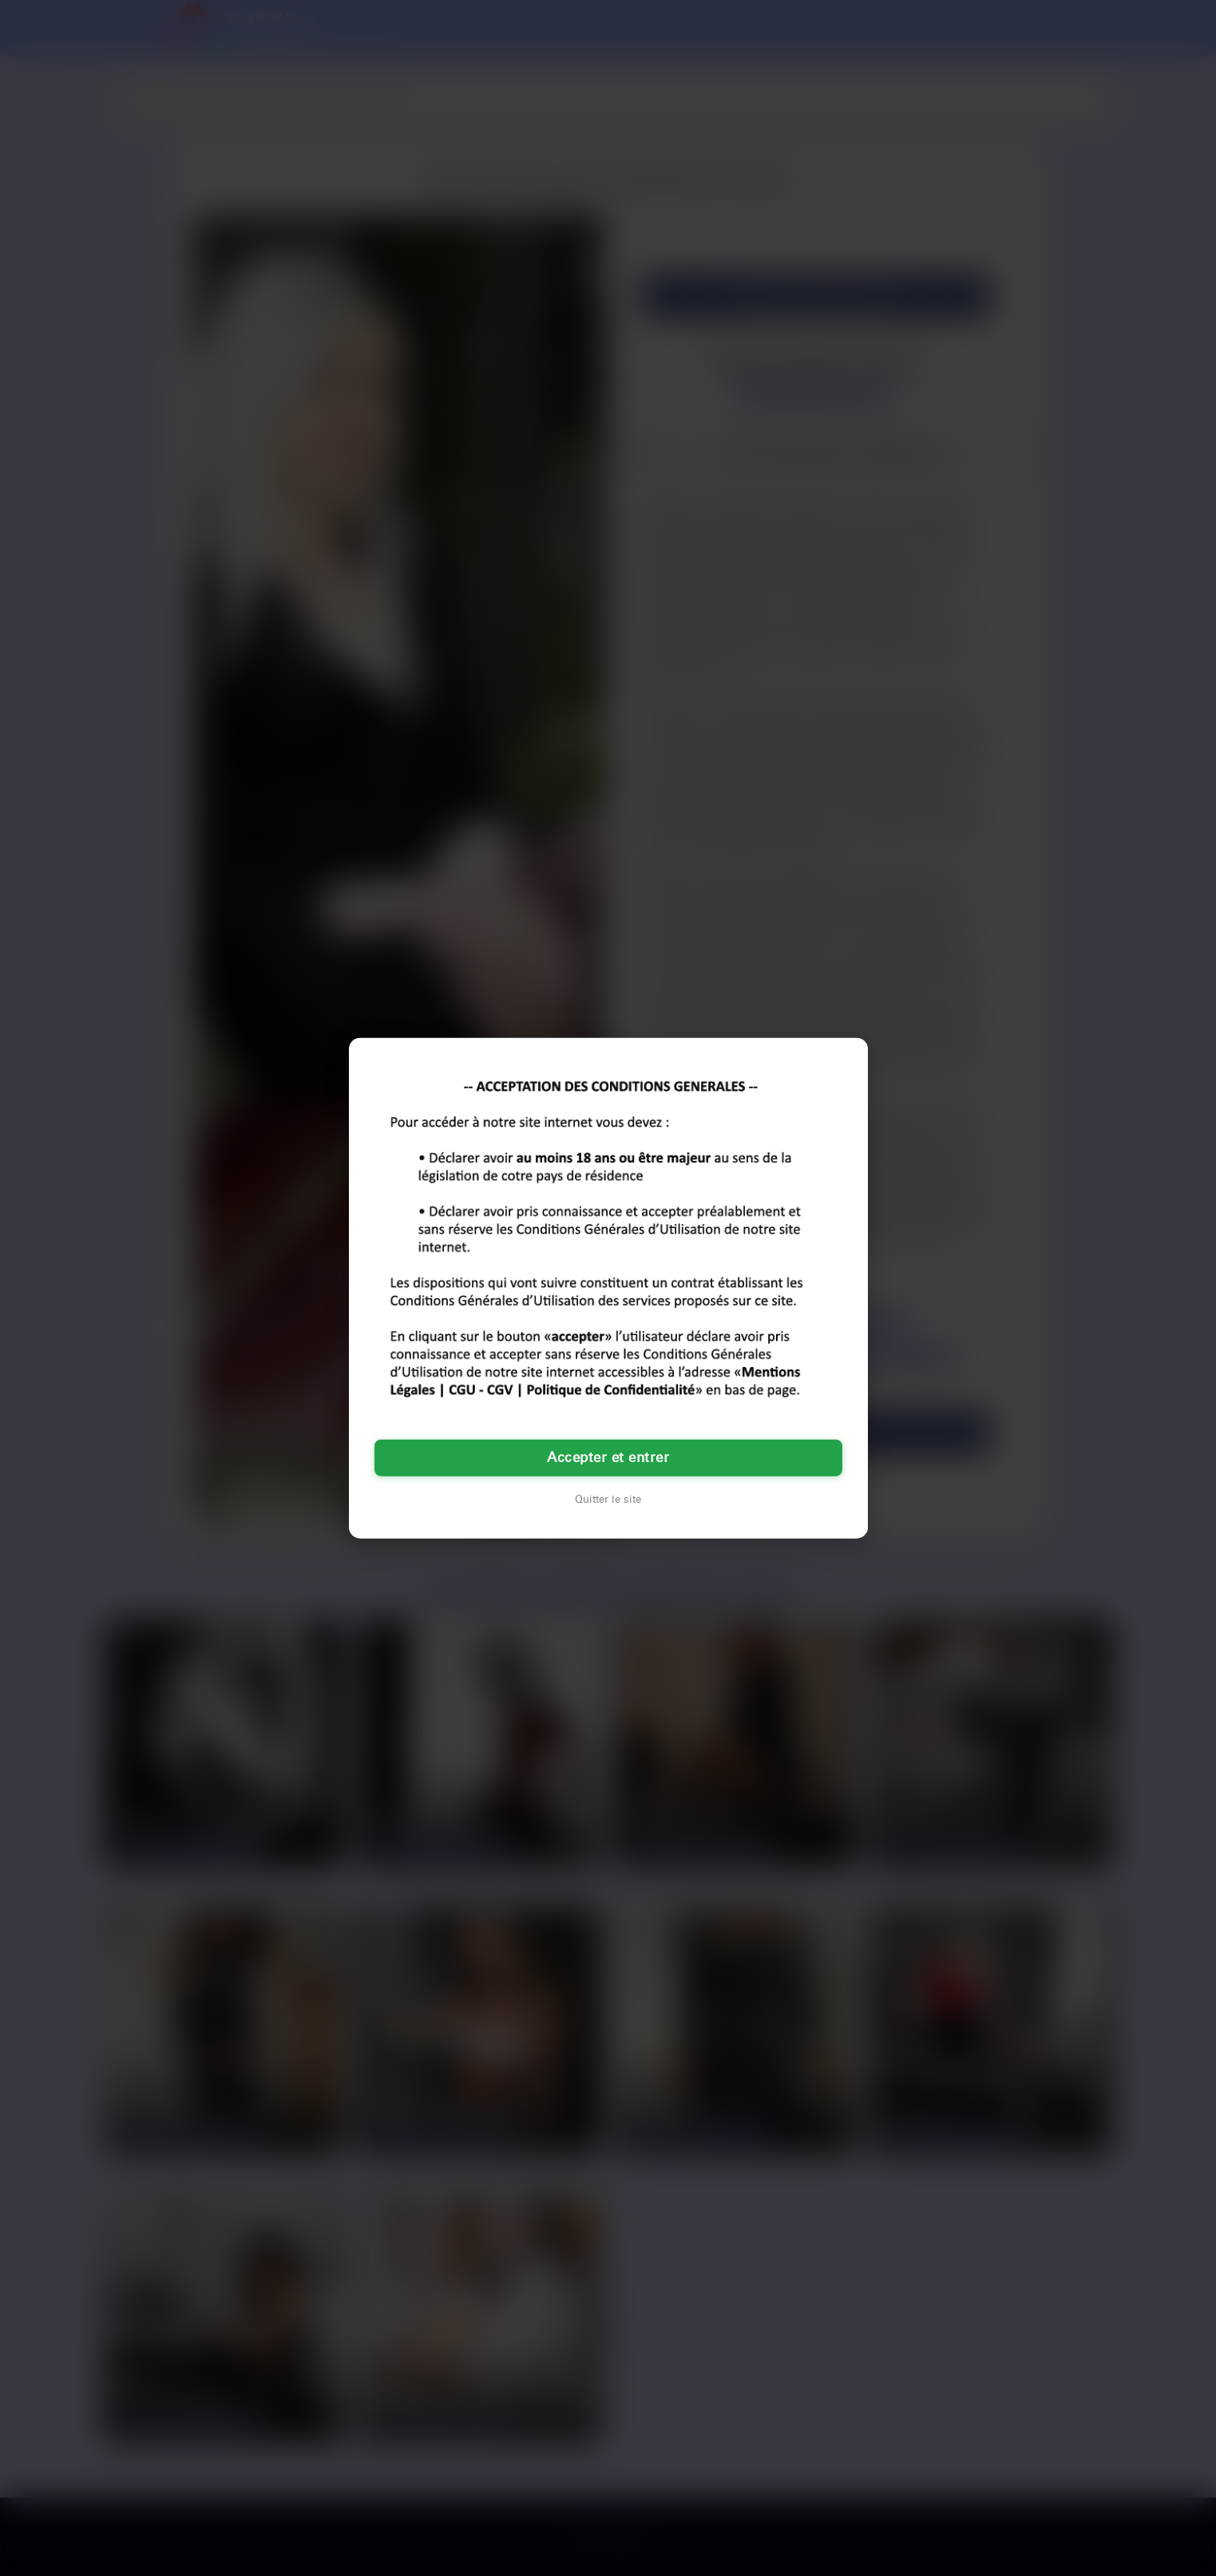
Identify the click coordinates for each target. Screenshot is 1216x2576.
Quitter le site (608, 1498)
